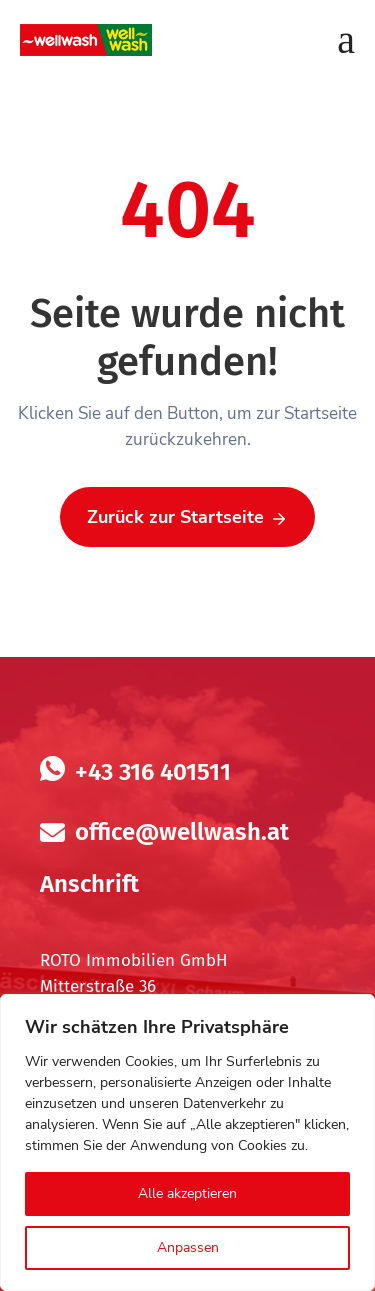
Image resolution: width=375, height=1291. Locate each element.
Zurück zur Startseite (187, 518)
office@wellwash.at (182, 832)
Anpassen (188, 1247)
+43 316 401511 (153, 772)
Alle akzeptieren (187, 1193)
